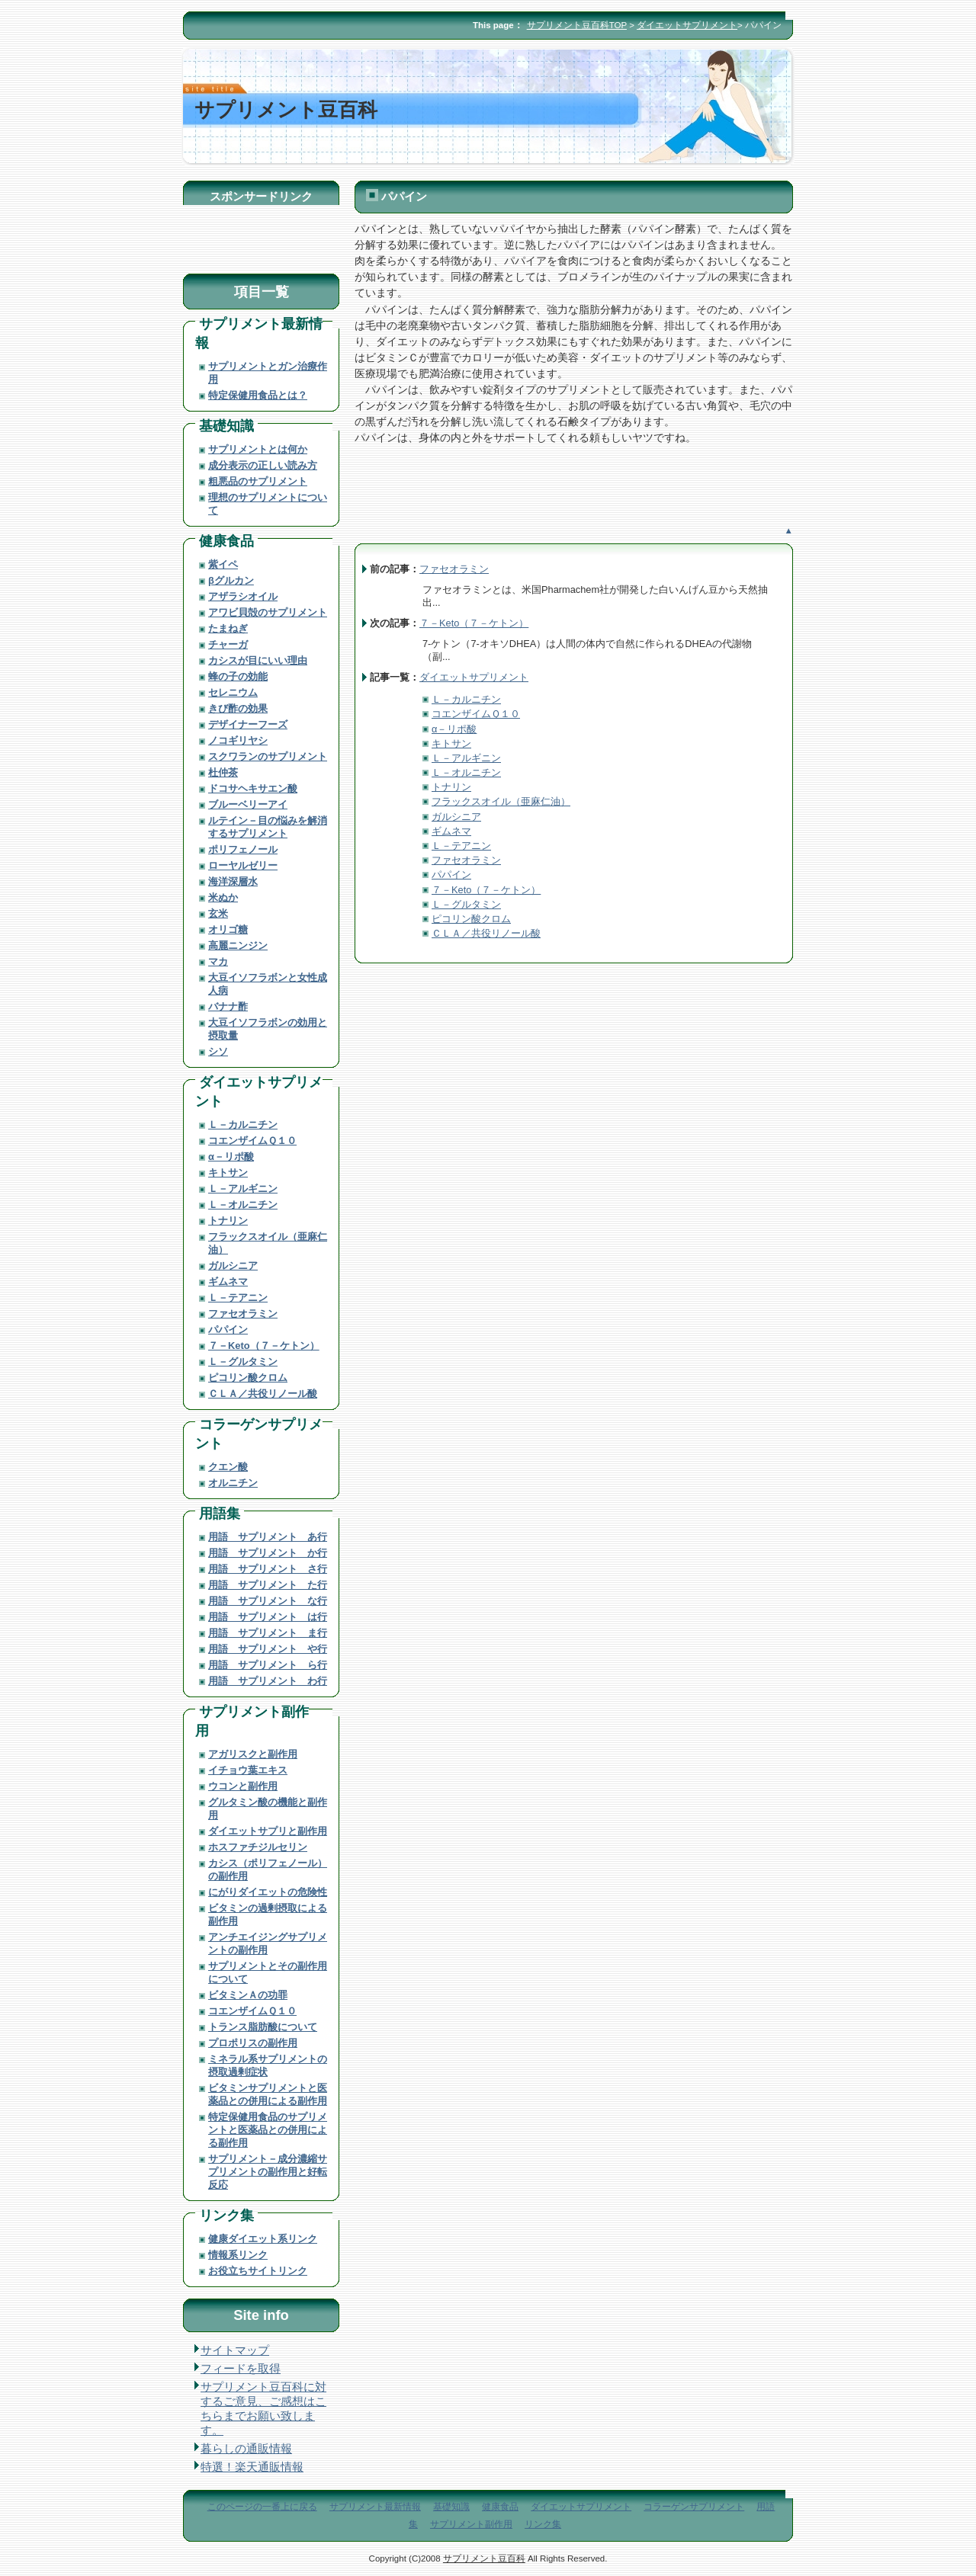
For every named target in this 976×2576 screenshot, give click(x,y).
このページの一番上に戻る (262, 2506)
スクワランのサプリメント (267, 756)
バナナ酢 (228, 1006)
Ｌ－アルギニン (466, 758)
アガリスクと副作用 (252, 1754)
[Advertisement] (533, 503)
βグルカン (231, 580)
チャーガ (228, 644)
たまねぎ (228, 628)
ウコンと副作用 (243, 1786)
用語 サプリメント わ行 (267, 1681)
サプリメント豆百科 (484, 2558)
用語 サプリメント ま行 (267, 1633)
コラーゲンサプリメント (694, 2506)
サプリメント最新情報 (375, 2506)
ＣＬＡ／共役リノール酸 (486, 933)
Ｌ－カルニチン (466, 699)
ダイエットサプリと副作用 (267, 1831)
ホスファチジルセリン (257, 1847)
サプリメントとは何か (257, 449)
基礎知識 (226, 426)
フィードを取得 (241, 2369)
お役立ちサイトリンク (257, 2270)
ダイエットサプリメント (687, 25)
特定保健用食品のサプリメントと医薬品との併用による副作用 (267, 2129)
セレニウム (233, 692)
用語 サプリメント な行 (267, 1601)
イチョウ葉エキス (247, 1770)
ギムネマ (451, 831)
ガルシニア (456, 816)
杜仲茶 (223, 772)
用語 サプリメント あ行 (267, 1537)
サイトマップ (235, 2350)
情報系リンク (238, 2254)
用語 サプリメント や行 (267, 1649)
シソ (218, 1051)
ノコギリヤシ (238, 740)
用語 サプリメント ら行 (267, 1665)
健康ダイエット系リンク (262, 2238)
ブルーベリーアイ (247, 804)
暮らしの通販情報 (246, 2449)
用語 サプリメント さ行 (267, 1569)
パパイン (451, 874)
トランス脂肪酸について (262, 2027)
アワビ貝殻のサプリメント (267, 612)
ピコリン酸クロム (471, 918)
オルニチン (233, 1482)
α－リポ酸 (454, 729)
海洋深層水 (233, 881)
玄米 (218, 913)
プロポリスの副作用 (252, 2043)
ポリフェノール (243, 849)
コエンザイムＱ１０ (476, 713)
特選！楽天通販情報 (252, 2467)
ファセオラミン (454, 569)
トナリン (451, 787)
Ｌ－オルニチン (466, 772)
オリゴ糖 (228, 929)
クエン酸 (228, 1466)
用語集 (219, 1513)
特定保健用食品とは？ (257, 395)
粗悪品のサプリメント (257, 481)
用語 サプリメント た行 (267, 1585)
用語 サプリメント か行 (267, 1553)
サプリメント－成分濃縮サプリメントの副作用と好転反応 (267, 2171)
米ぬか (223, 897)
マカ (218, 961)
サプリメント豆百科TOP (577, 25)
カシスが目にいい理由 (257, 660)
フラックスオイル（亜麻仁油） (501, 801)
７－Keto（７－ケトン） (473, 623)
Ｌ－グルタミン (466, 904)
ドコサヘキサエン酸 (252, 788)
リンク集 (226, 2215)
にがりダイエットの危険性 (267, 1892)
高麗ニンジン (238, 945)
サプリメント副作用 (471, 2524)
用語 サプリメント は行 (267, 1617)
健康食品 (226, 541)
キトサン (451, 743)
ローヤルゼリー (243, 865)
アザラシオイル (243, 596)
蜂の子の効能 (238, 676)
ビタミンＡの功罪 (247, 1995)
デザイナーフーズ (247, 724)
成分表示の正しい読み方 (262, 465)
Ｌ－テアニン (461, 845)
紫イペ (223, 564)
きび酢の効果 (238, 708)
